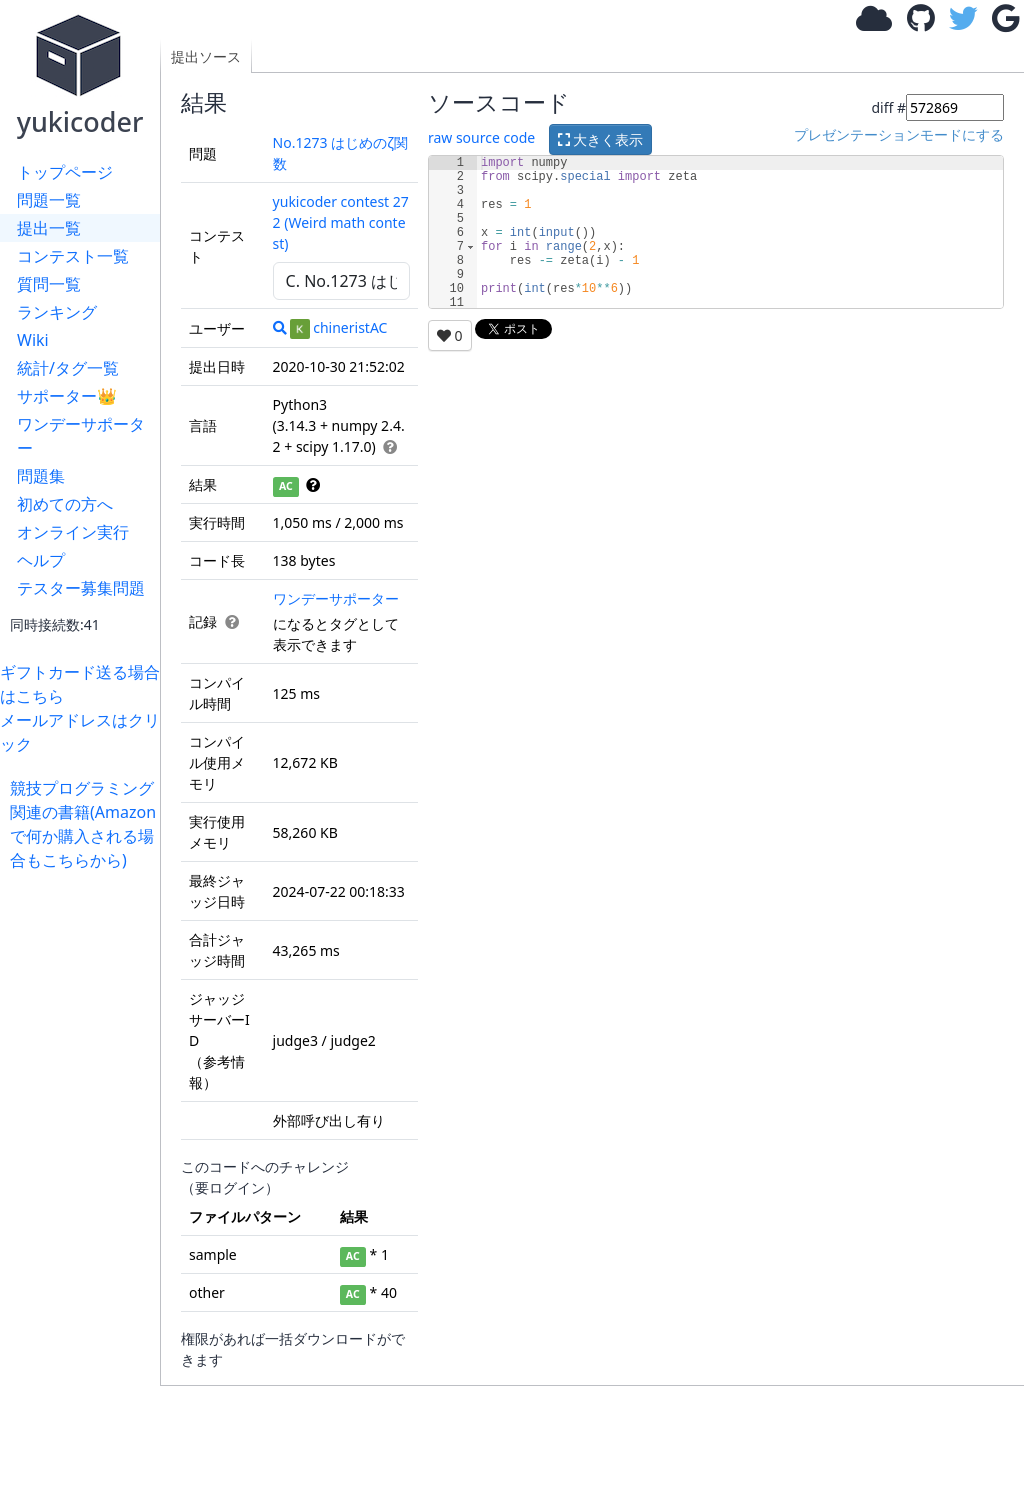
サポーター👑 (67, 396)
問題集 (41, 476)
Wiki (33, 340)
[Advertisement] (85, 1172)
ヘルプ (41, 560)
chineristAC (338, 327)
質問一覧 (49, 284)
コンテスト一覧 (73, 256)
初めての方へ (65, 504)
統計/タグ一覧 (68, 368)
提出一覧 (49, 228)
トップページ (65, 172)
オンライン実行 (73, 532)
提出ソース (206, 56)
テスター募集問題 (81, 588)
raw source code (481, 137)
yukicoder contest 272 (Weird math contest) (341, 222)
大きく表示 (601, 139)
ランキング (57, 312)
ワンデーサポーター (81, 436)
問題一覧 (49, 200)
